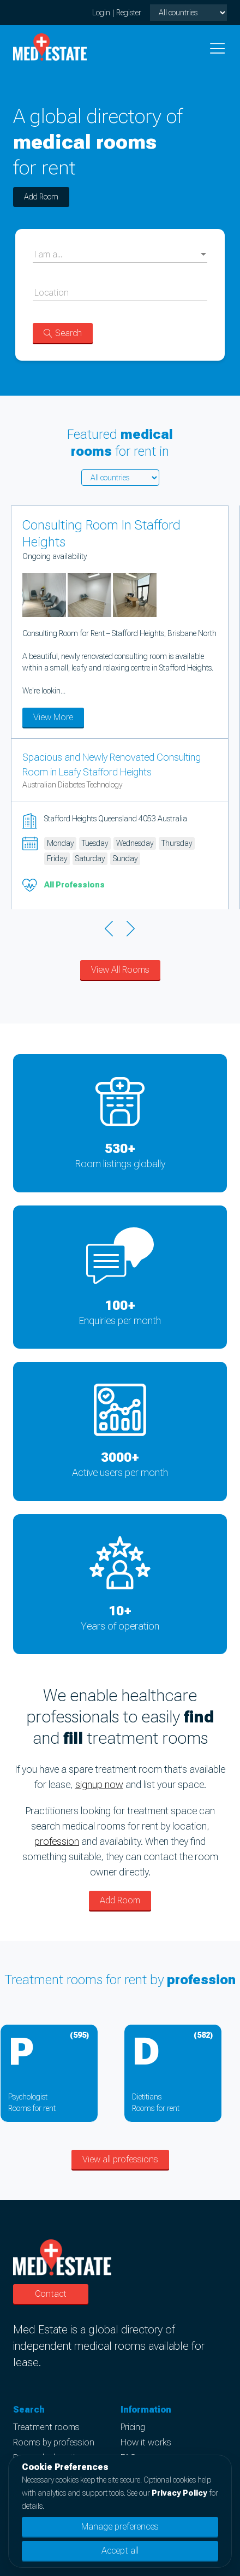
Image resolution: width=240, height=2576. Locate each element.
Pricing (133, 2427)
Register (128, 12)
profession (56, 1841)
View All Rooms (120, 969)
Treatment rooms (46, 2427)
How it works (146, 2442)
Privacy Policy (179, 2493)
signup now (99, 1784)
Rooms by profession (53, 2442)
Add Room (41, 196)
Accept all (120, 2550)
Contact (51, 2294)
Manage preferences (120, 2526)
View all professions (120, 2159)
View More (53, 717)
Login (101, 12)
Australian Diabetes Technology (72, 784)
